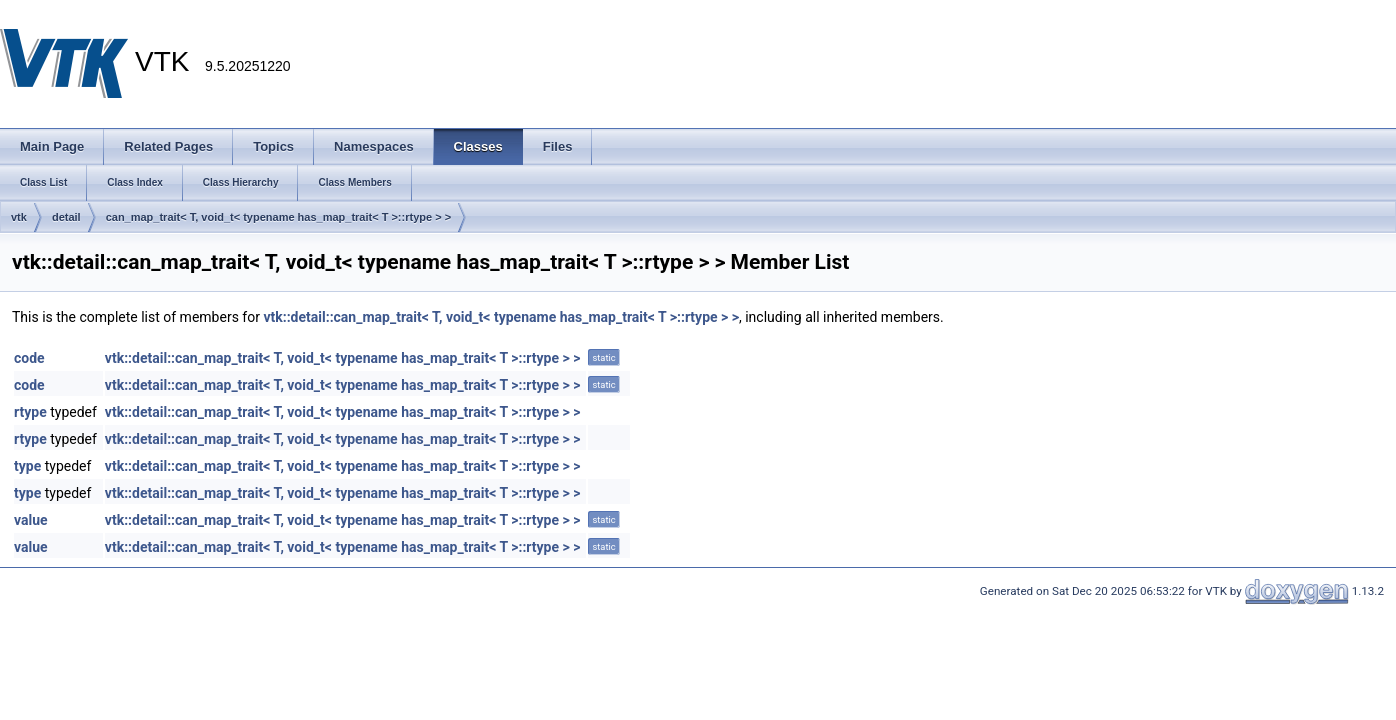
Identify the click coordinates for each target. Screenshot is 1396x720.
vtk (19, 217)
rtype (30, 412)
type (27, 466)
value (31, 520)
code (29, 358)
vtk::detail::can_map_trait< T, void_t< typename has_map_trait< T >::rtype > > (501, 317)
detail (66, 217)
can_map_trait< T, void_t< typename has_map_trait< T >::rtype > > (278, 217)
